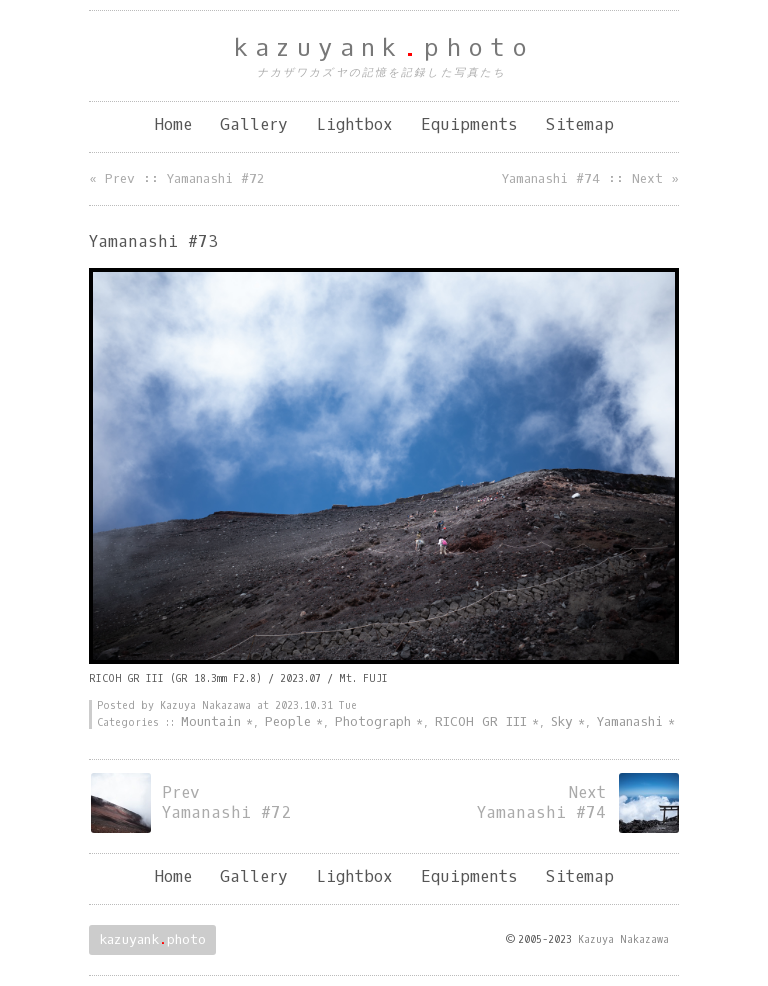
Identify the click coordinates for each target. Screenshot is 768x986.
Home (173, 124)
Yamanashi (630, 721)
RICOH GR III (481, 721)
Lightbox (354, 124)
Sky (562, 721)
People (288, 721)
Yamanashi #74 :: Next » (590, 178)
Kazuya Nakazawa (623, 939)
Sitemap (580, 124)
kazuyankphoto (384, 48)
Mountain (211, 721)
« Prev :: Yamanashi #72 (177, 178)
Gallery (254, 124)
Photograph (373, 721)
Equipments (469, 124)
